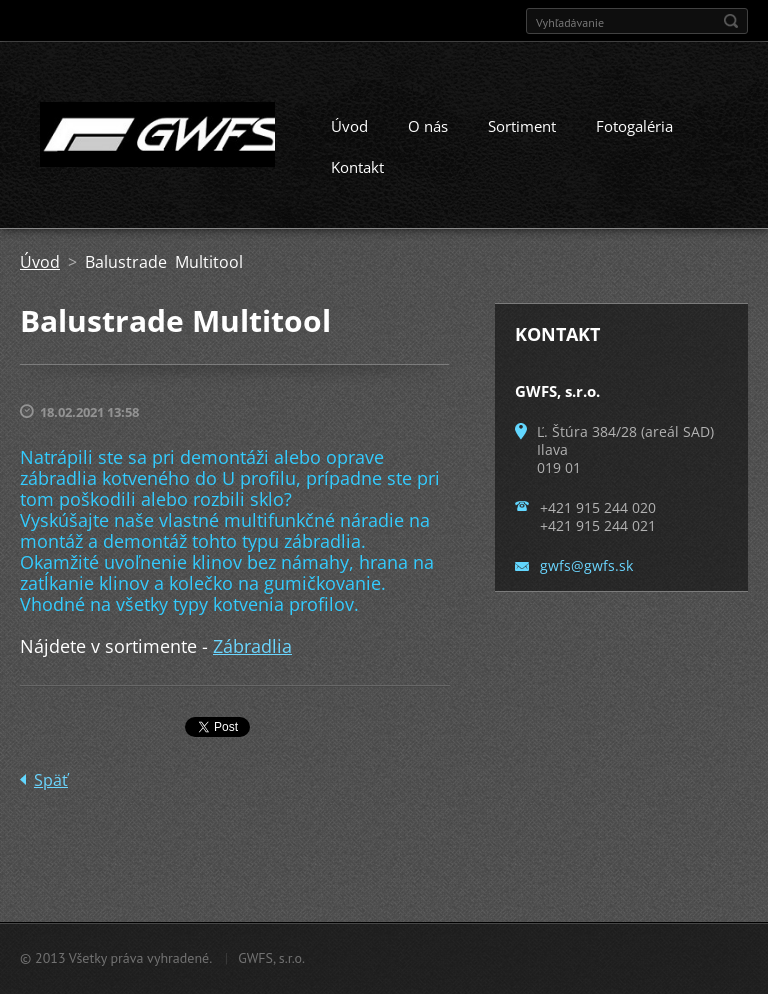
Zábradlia (252, 646)
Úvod (349, 126)
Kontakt (357, 167)
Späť (51, 780)
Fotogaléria (634, 126)
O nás (428, 126)
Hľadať (731, 21)
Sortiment (522, 126)
